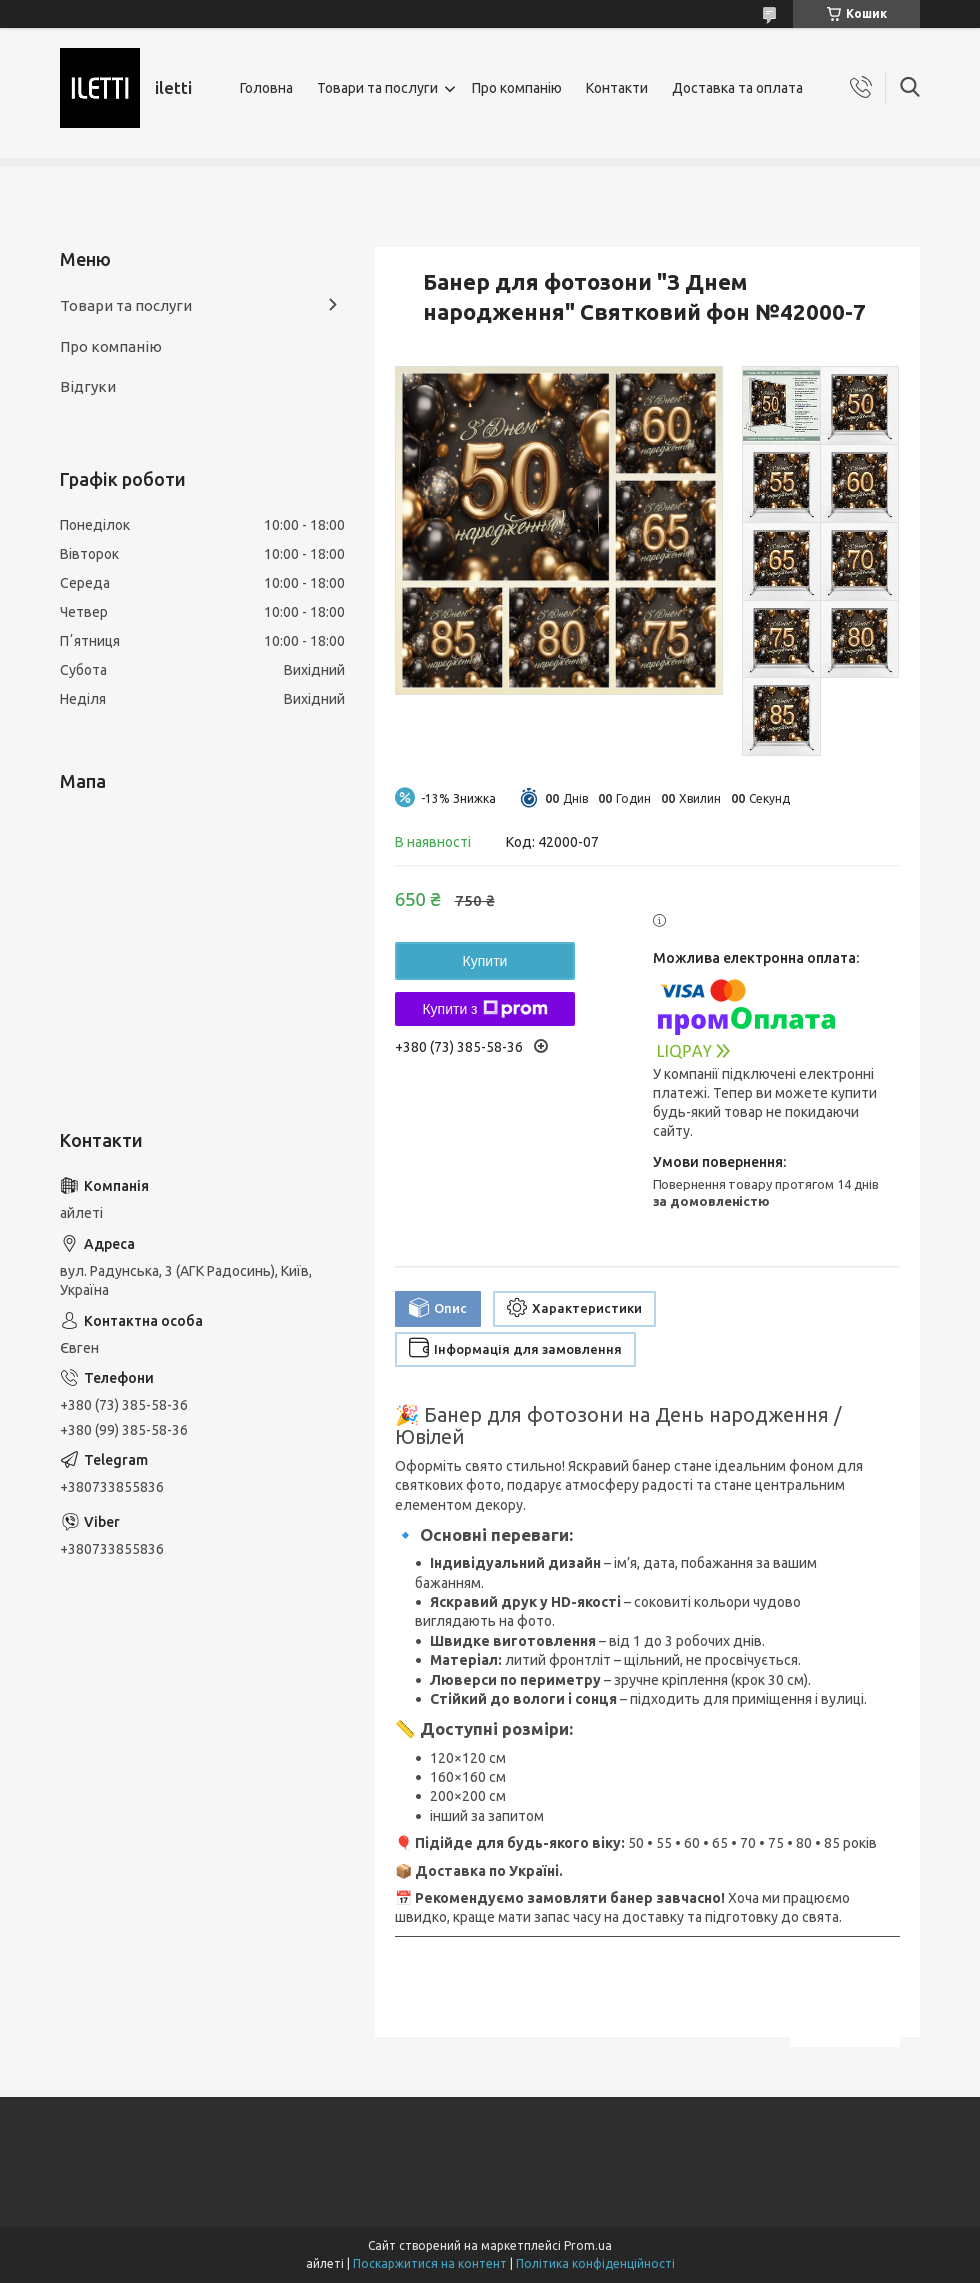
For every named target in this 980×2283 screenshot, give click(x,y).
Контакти (617, 88)
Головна (266, 88)
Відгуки (88, 386)
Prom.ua (588, 2245)
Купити (485, 961)
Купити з (484, 1009)
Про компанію (517, 88)
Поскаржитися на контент (430, 2263)
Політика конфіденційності (595, 2263)
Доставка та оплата (737, 88)
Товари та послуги (377, 88)
